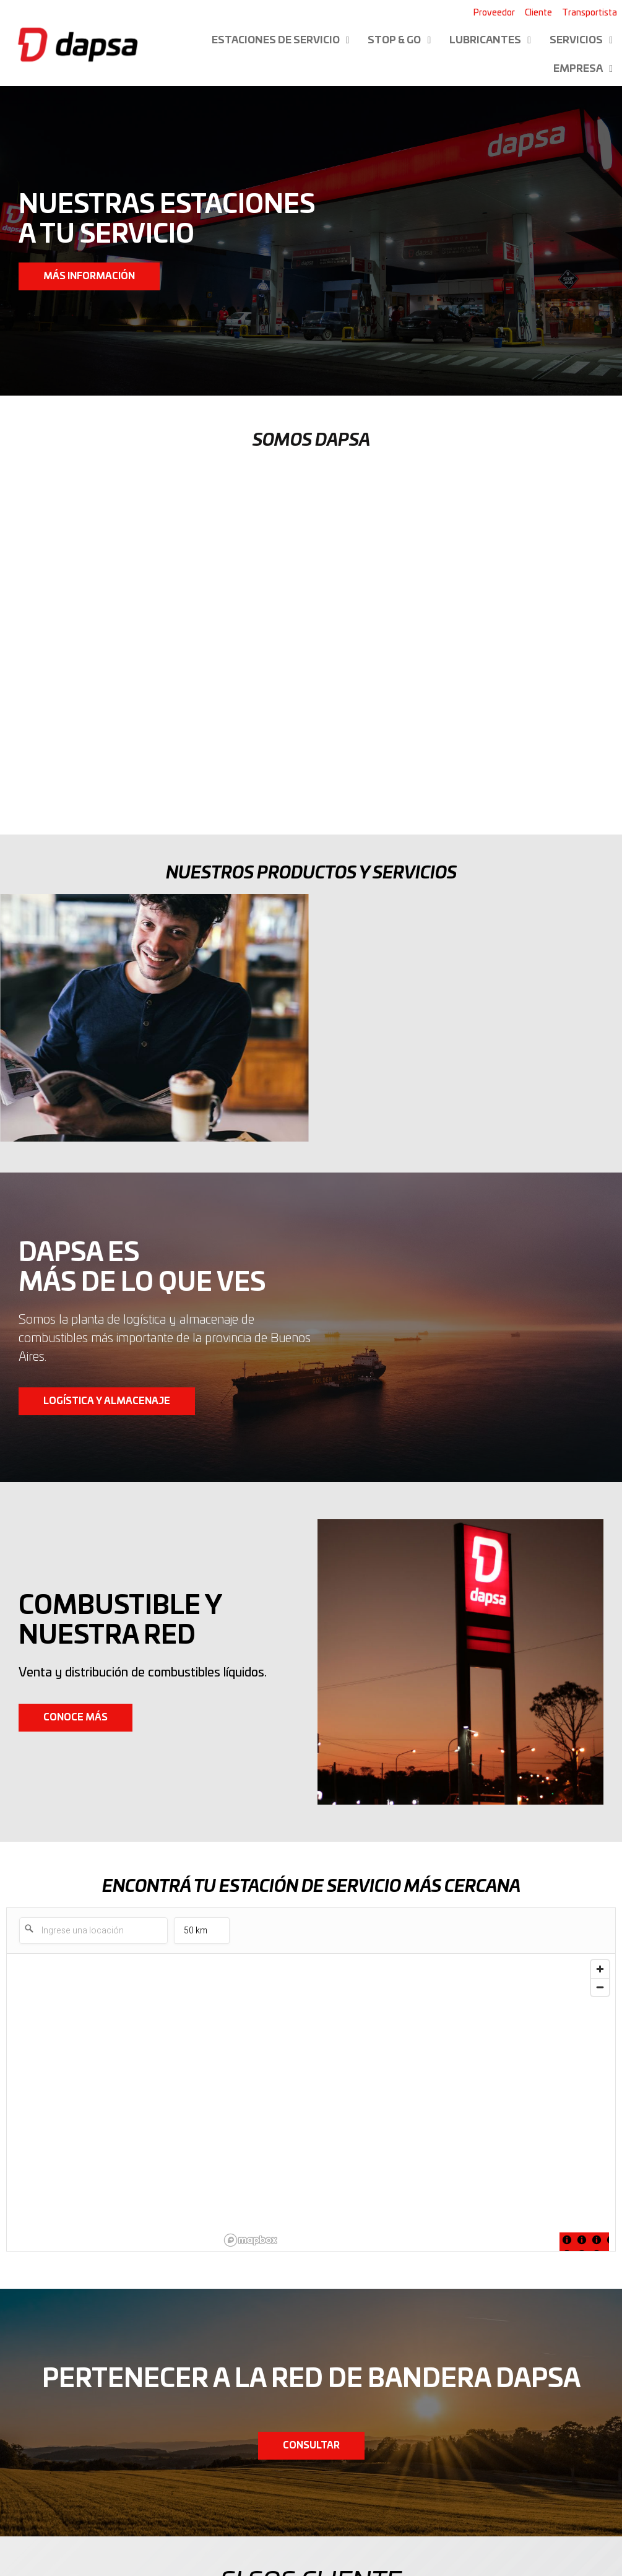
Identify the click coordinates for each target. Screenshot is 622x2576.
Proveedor (494, 13)
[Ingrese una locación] (93, 1930)
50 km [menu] (201, 1934)
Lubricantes (490, 40)
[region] (417, 2102)
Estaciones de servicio (281, 40)
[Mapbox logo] (250, 2240)
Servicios (581, 40)
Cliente (538, 13)
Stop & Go (399, 40)
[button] (89, 276)
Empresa (583, 69)
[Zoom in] (600, 1969)
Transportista (589, 13)
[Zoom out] (600, 1987)
